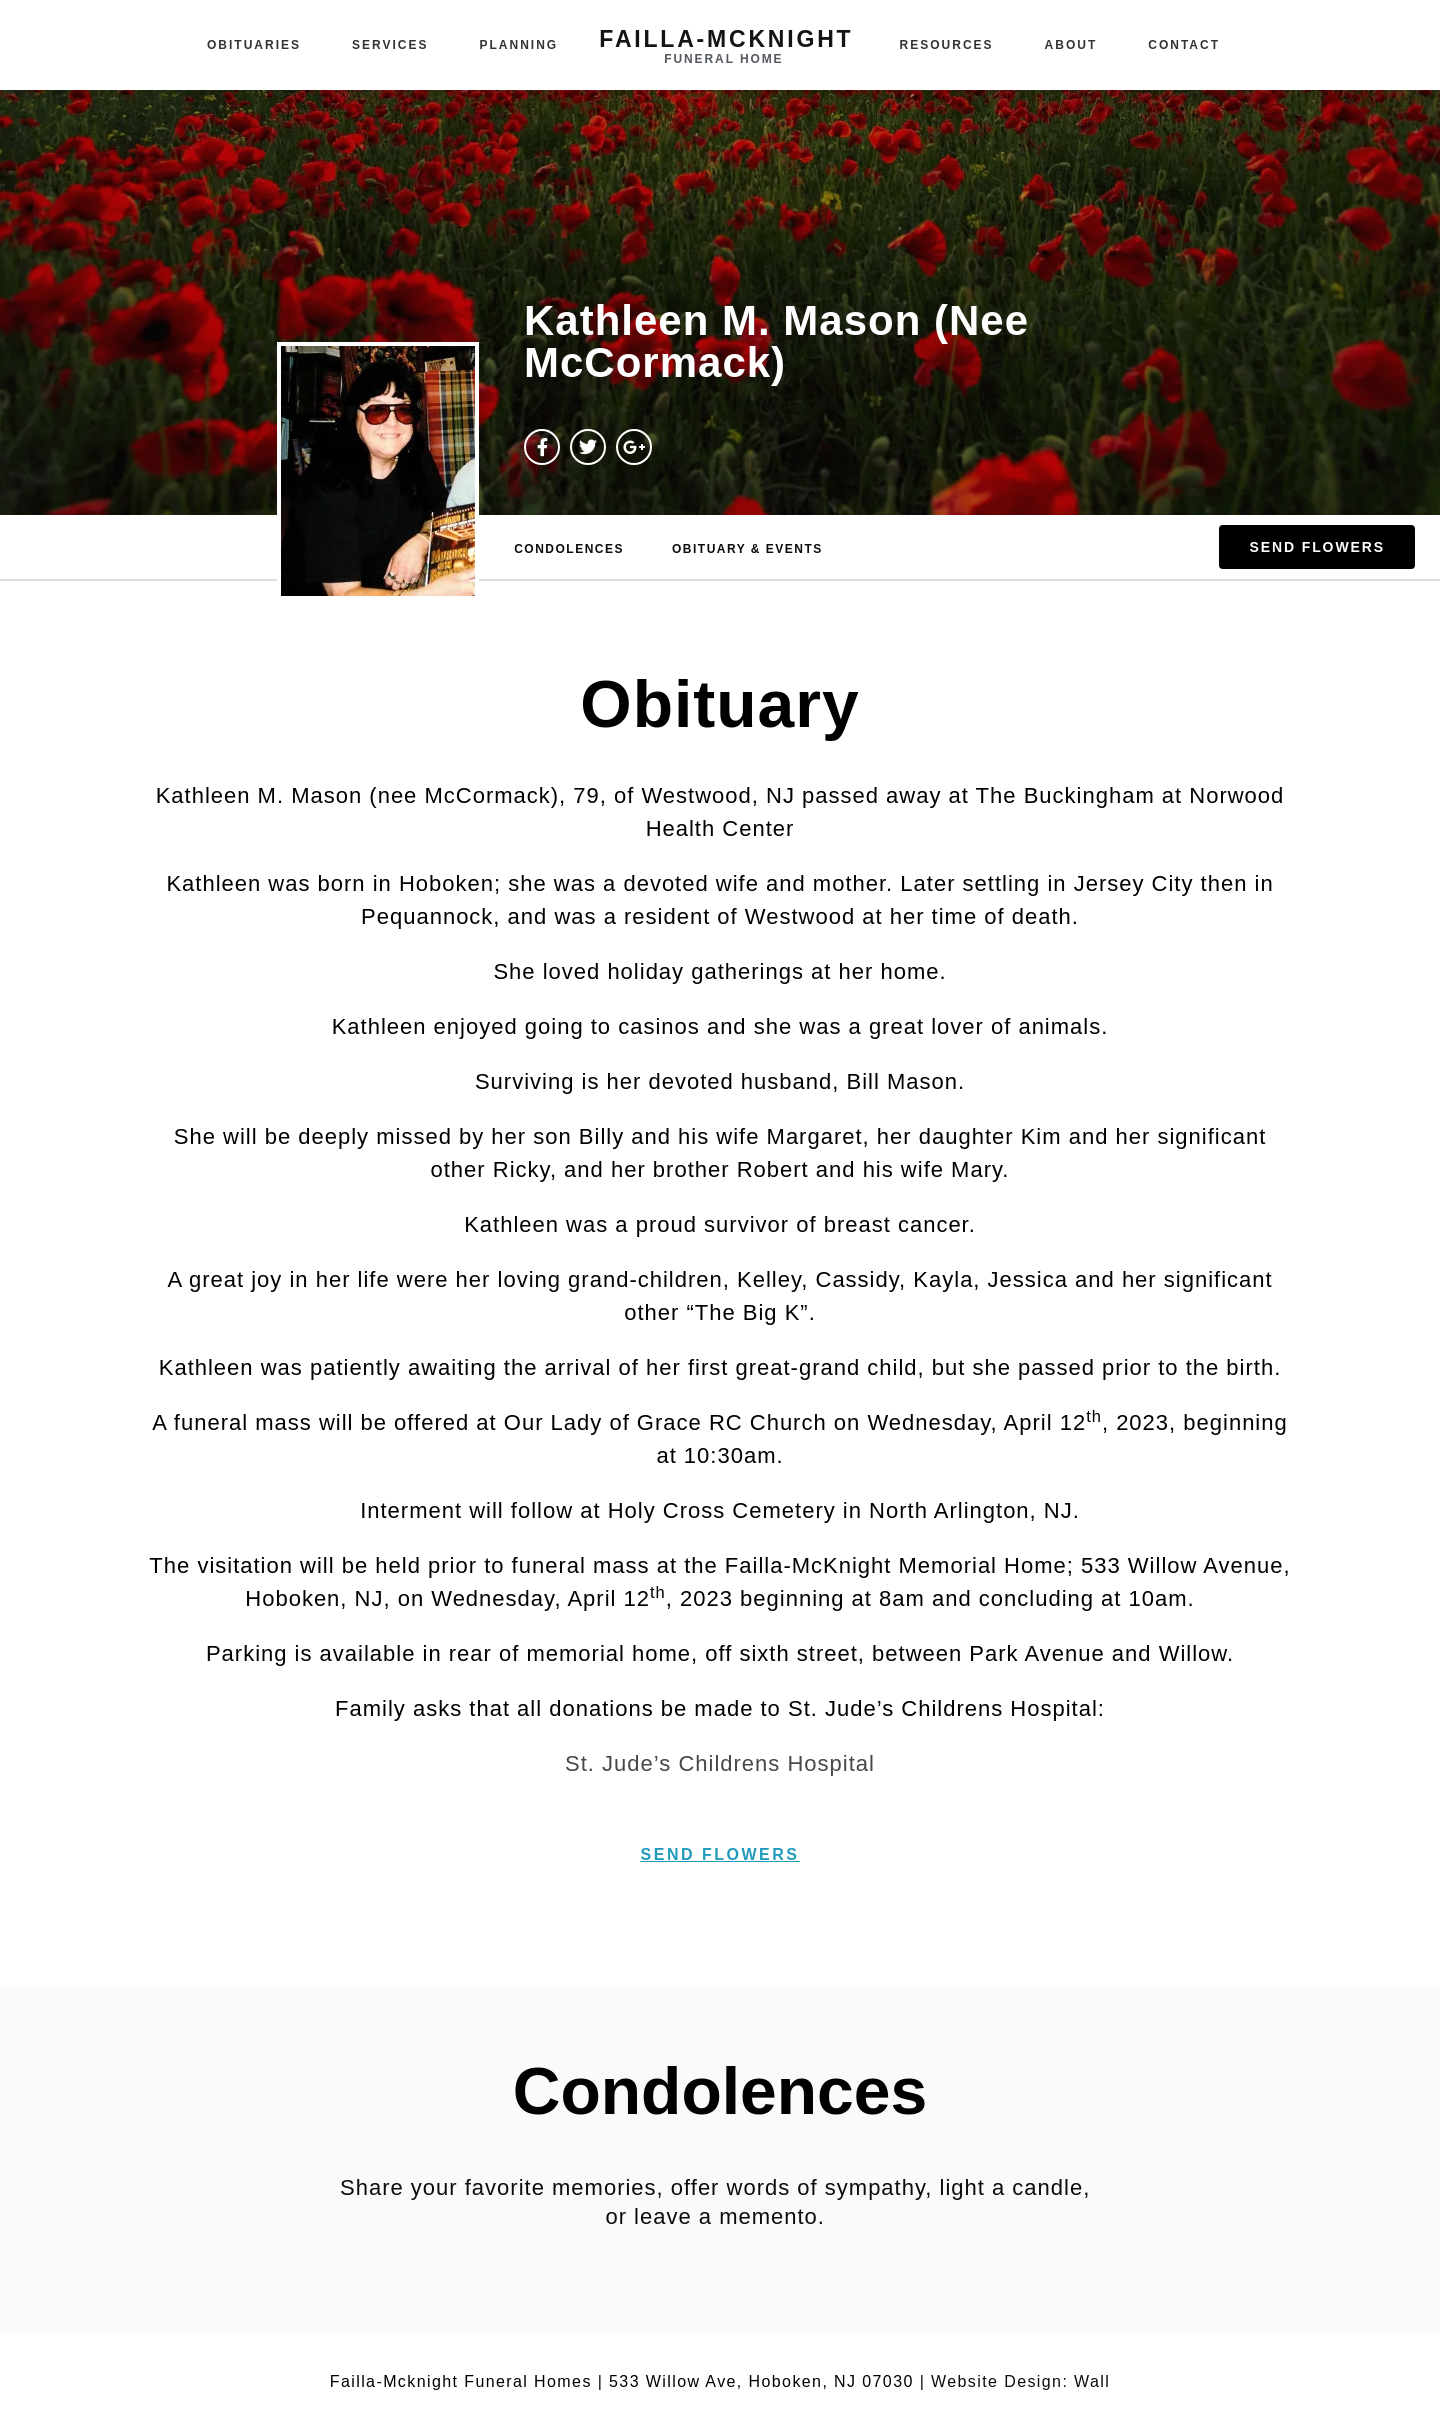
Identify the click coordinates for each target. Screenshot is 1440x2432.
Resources (947, 45)
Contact (1184, 45)
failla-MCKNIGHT (726, 39)
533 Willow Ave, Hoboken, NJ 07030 (761, 2381)
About (1071, 45)
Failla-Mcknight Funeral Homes (461, 2381)
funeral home (723, 59)
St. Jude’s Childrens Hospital (720, 1763)
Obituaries (254, 45)
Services (390, 45)
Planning (519, 45)
